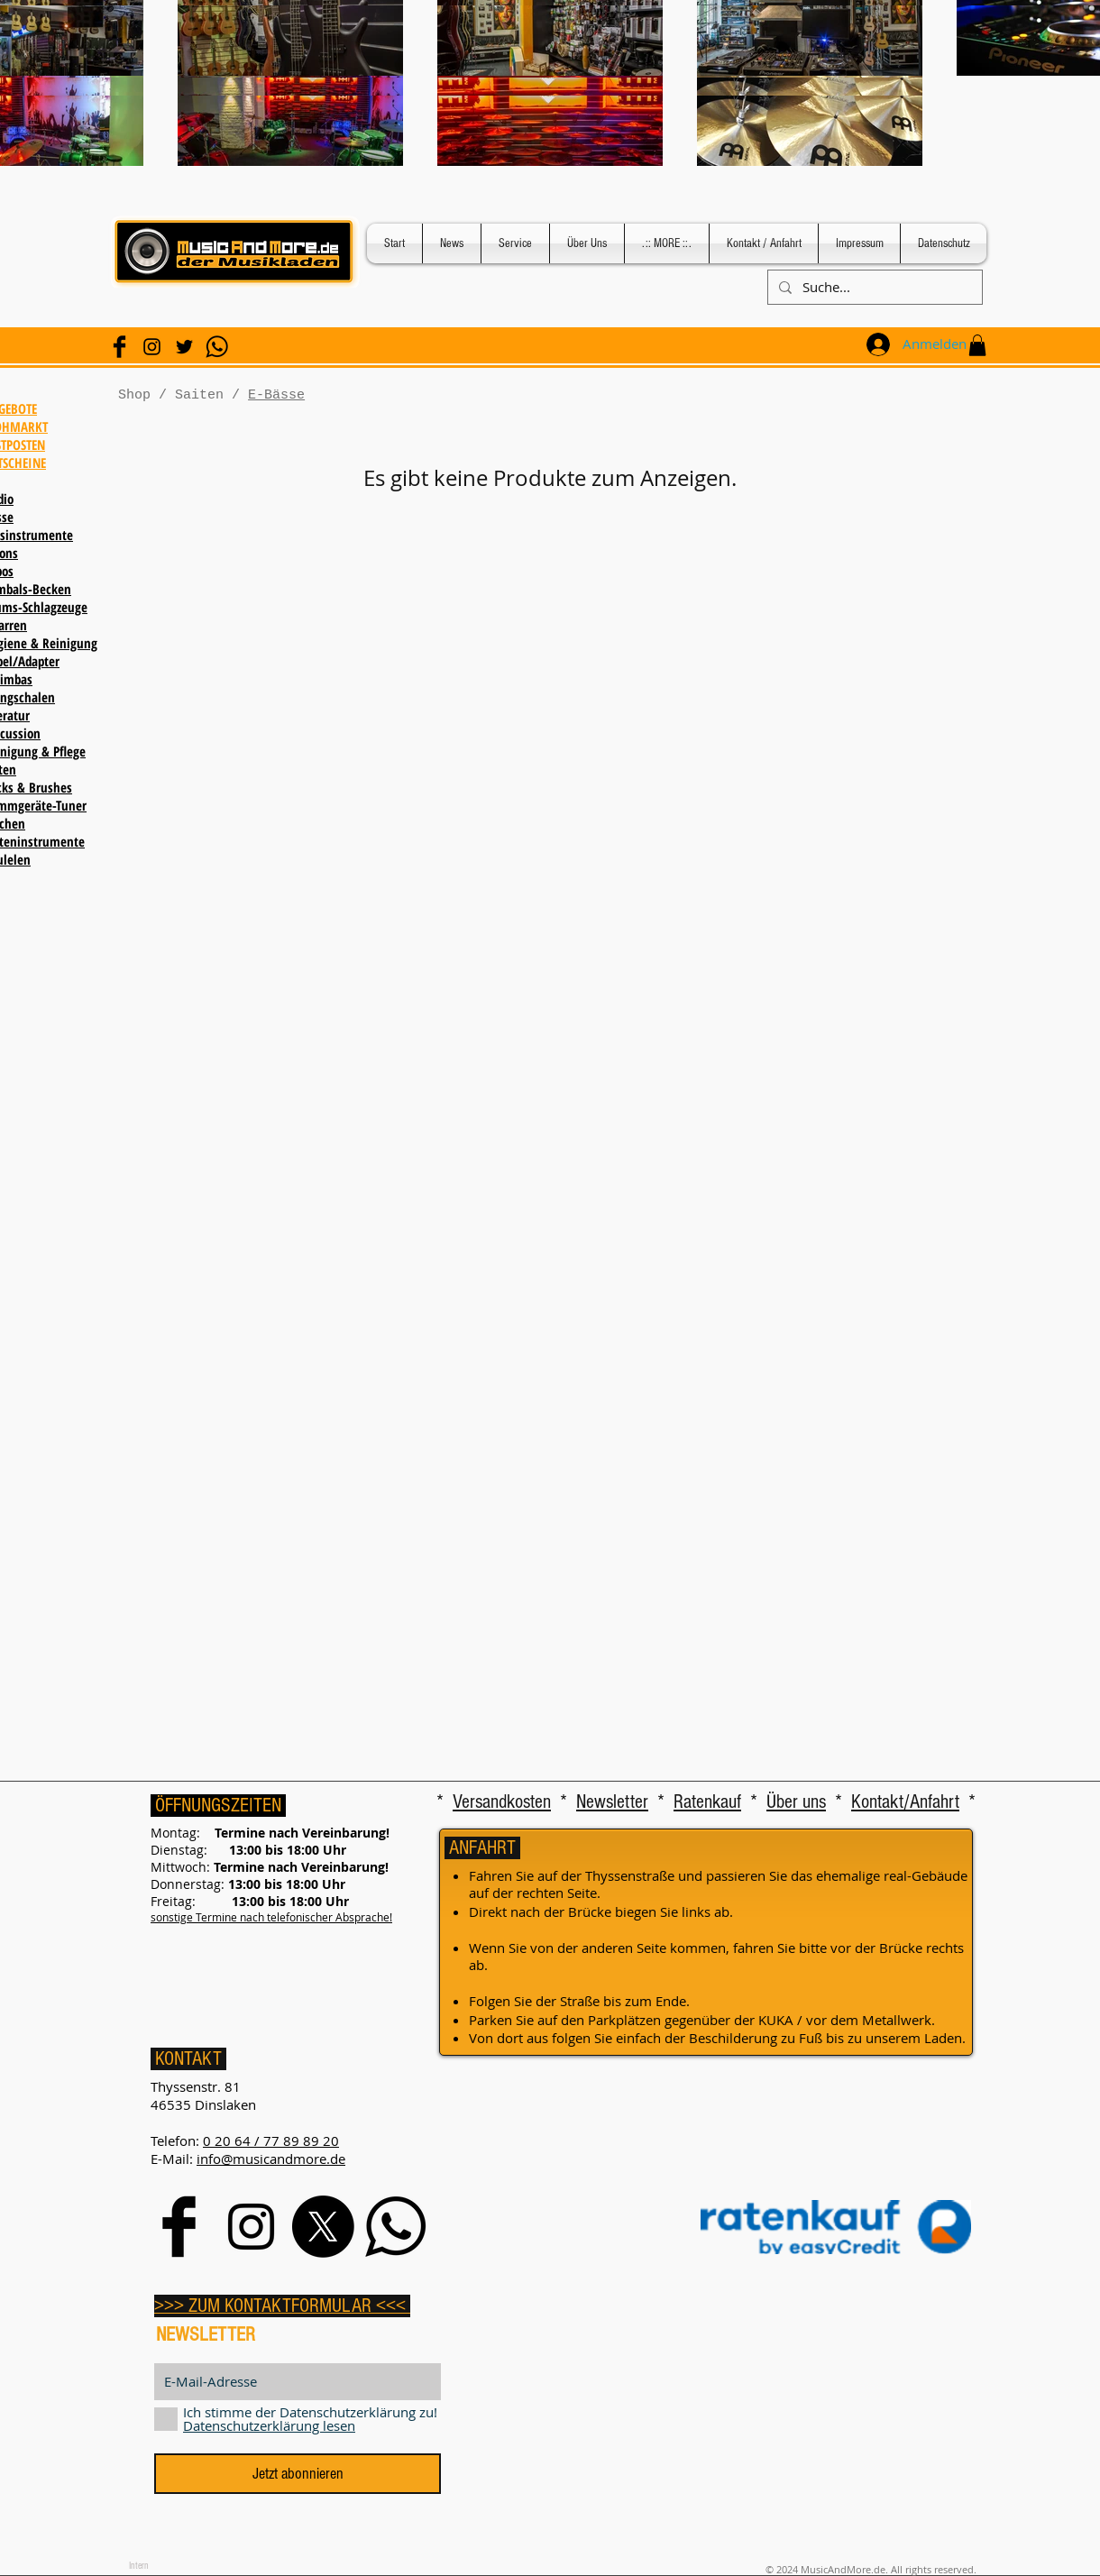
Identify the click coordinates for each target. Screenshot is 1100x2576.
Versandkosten (502, 1802)
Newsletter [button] (612, 1802)
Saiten (199, 395)
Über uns (796, 1802)
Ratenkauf (707, 1802)
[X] (323, 2227)
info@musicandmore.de (271, 2159)
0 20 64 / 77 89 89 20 (271, 2140)
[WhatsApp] (217, 346)
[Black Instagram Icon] (152, 346)
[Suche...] (873, 287)
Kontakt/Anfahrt (905, 1802)
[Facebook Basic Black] (119, 346)
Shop (134, 395)
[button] (977, 345)
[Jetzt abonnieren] (297, 2473)
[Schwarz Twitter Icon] (184, 346)
